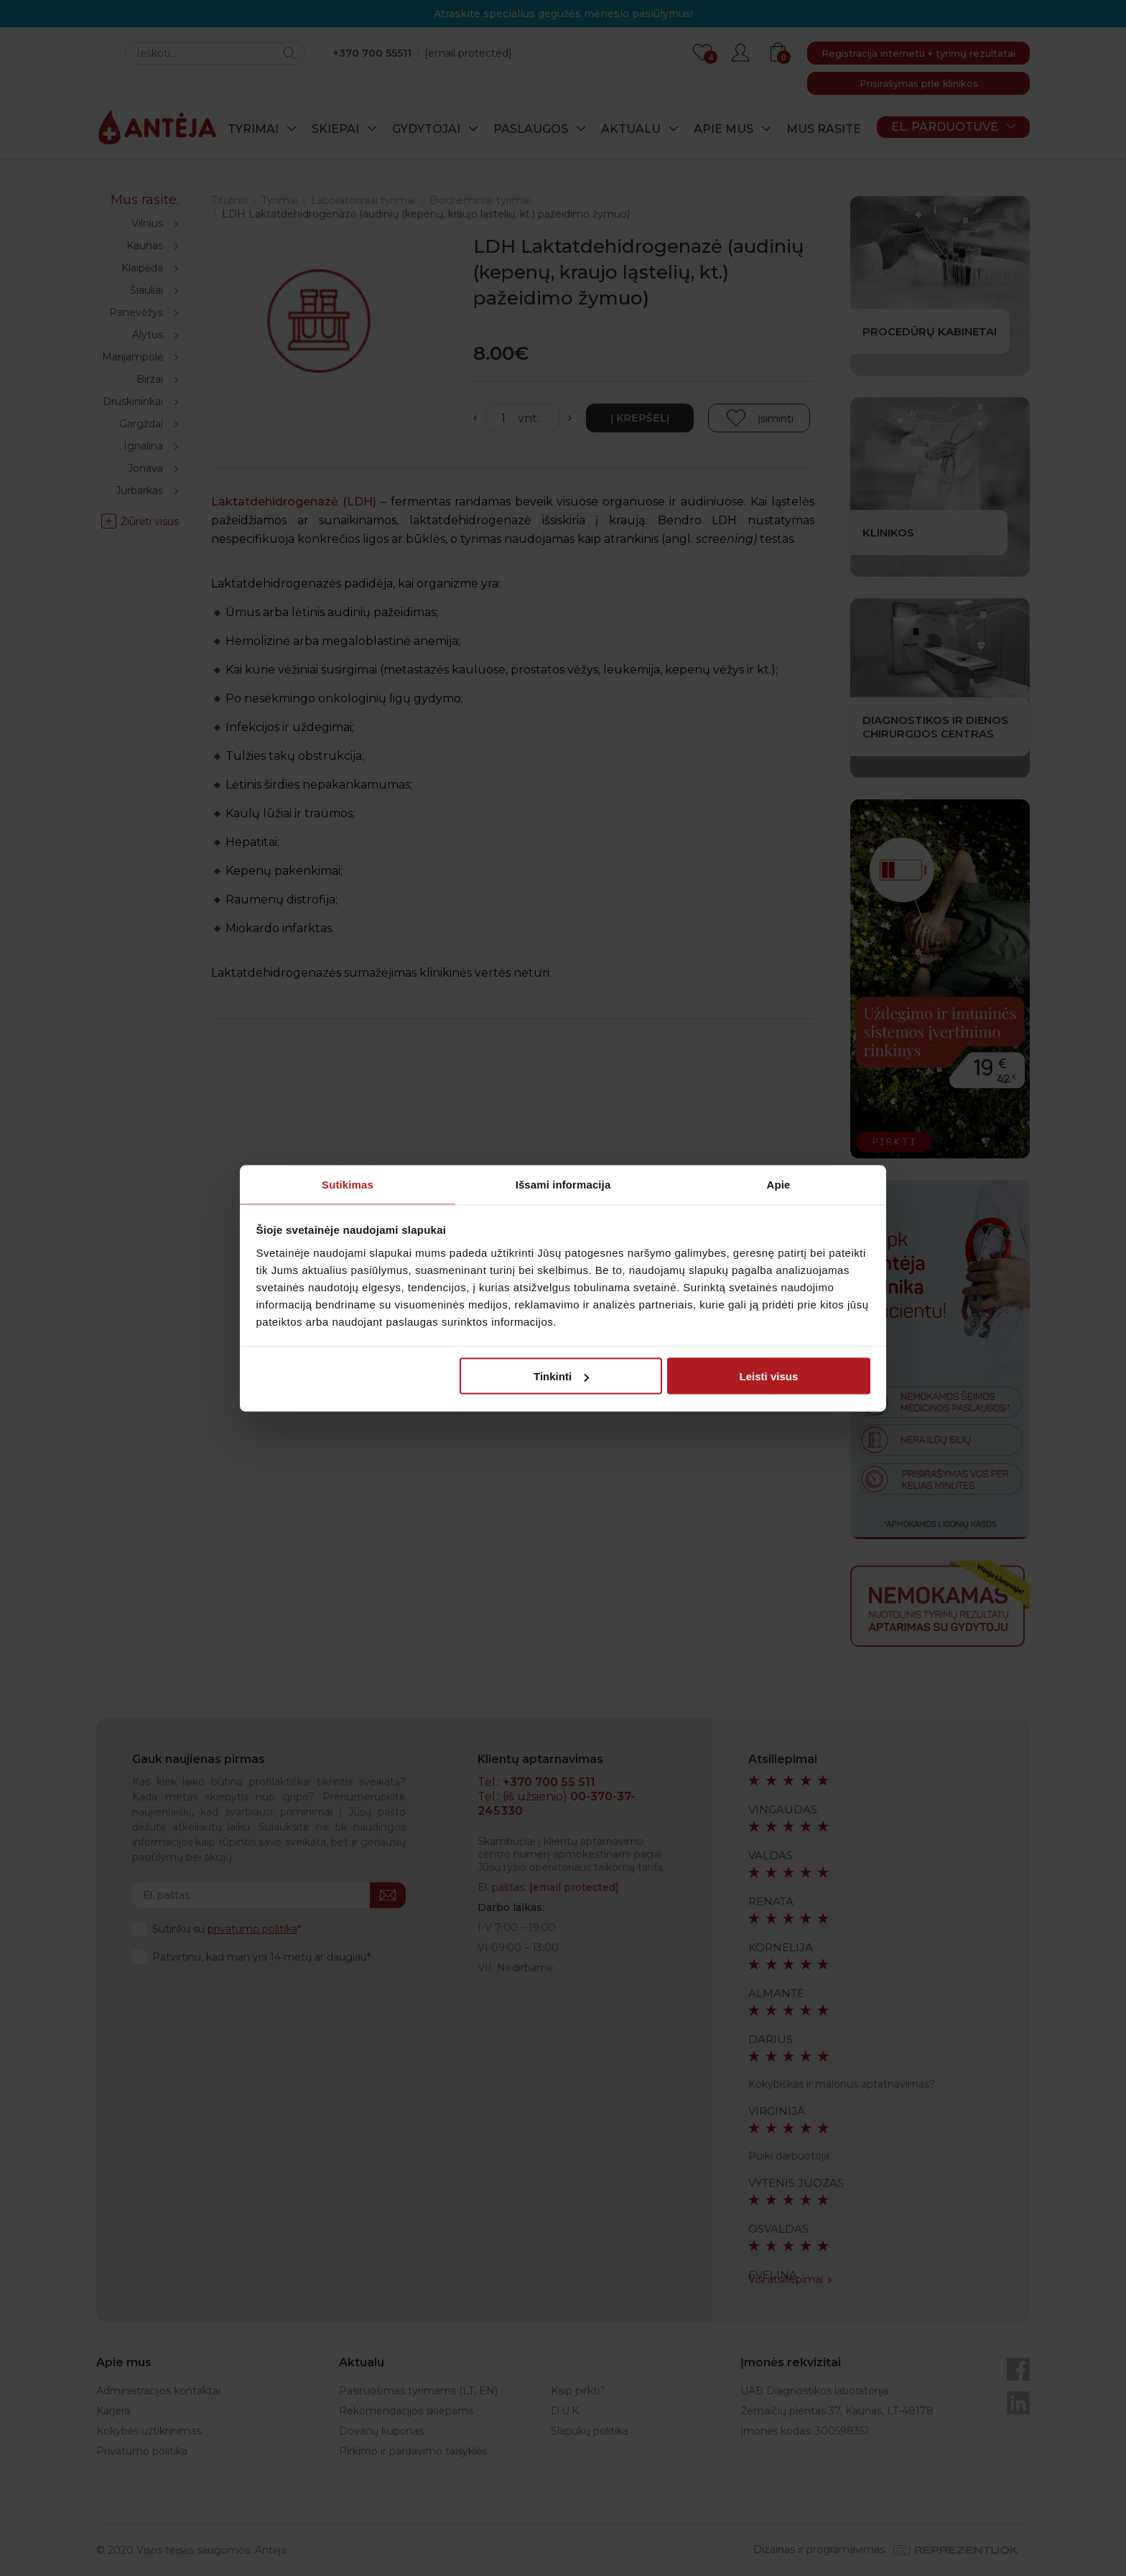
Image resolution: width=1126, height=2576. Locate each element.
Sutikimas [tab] (347, 1184)
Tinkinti (561, 1376)
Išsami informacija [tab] (563, 1184)
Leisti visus (769, 1376)
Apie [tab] (779, 1184)
